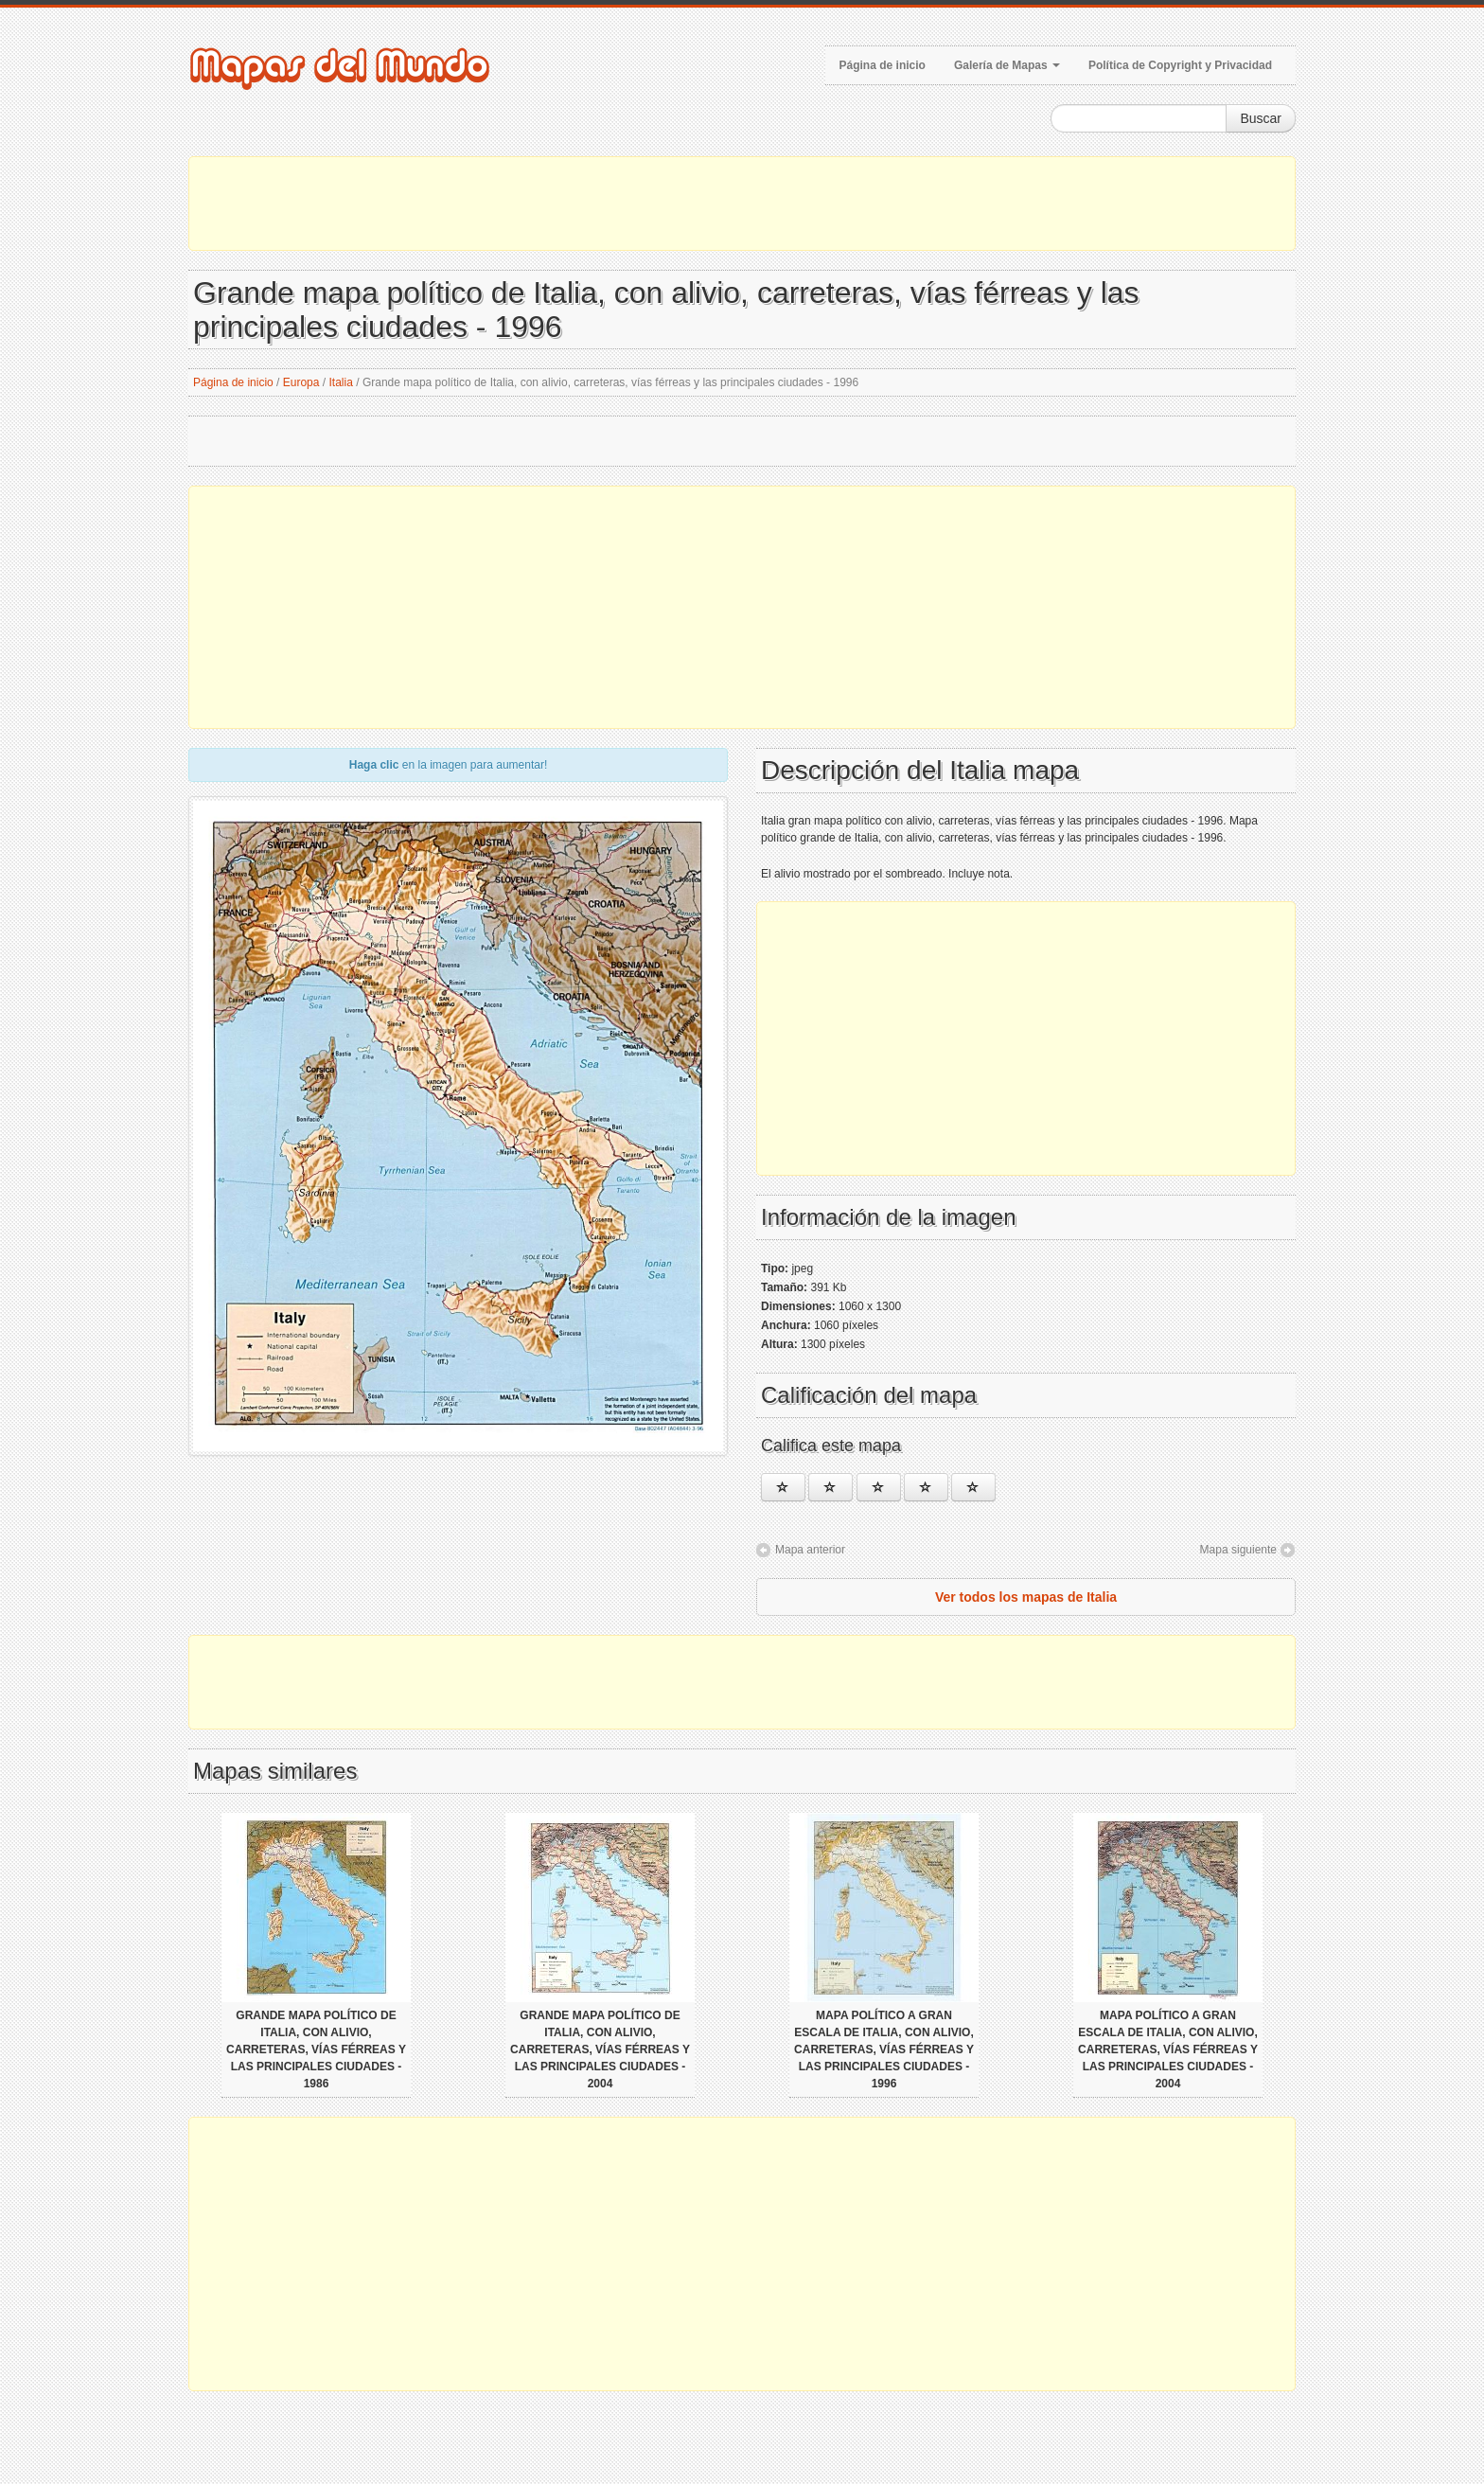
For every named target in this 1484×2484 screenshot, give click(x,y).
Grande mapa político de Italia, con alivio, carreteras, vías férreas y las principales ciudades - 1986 (316, 2049)
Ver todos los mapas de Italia (1026, 1597)
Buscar (1260, 118)
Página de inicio (882, 65)
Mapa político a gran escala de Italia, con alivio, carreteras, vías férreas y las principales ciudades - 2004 (1168, 2049)
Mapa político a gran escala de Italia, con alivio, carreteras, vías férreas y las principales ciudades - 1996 (884, 2049)
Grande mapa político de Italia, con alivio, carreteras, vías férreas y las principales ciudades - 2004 (600, 2049)
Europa (301, 382)
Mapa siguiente (1238, 1549)
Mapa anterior (810, 1549)
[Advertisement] (742, 203)
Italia (341, 382)
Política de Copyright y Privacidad (1180, 65)
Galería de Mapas (1007, 65)
